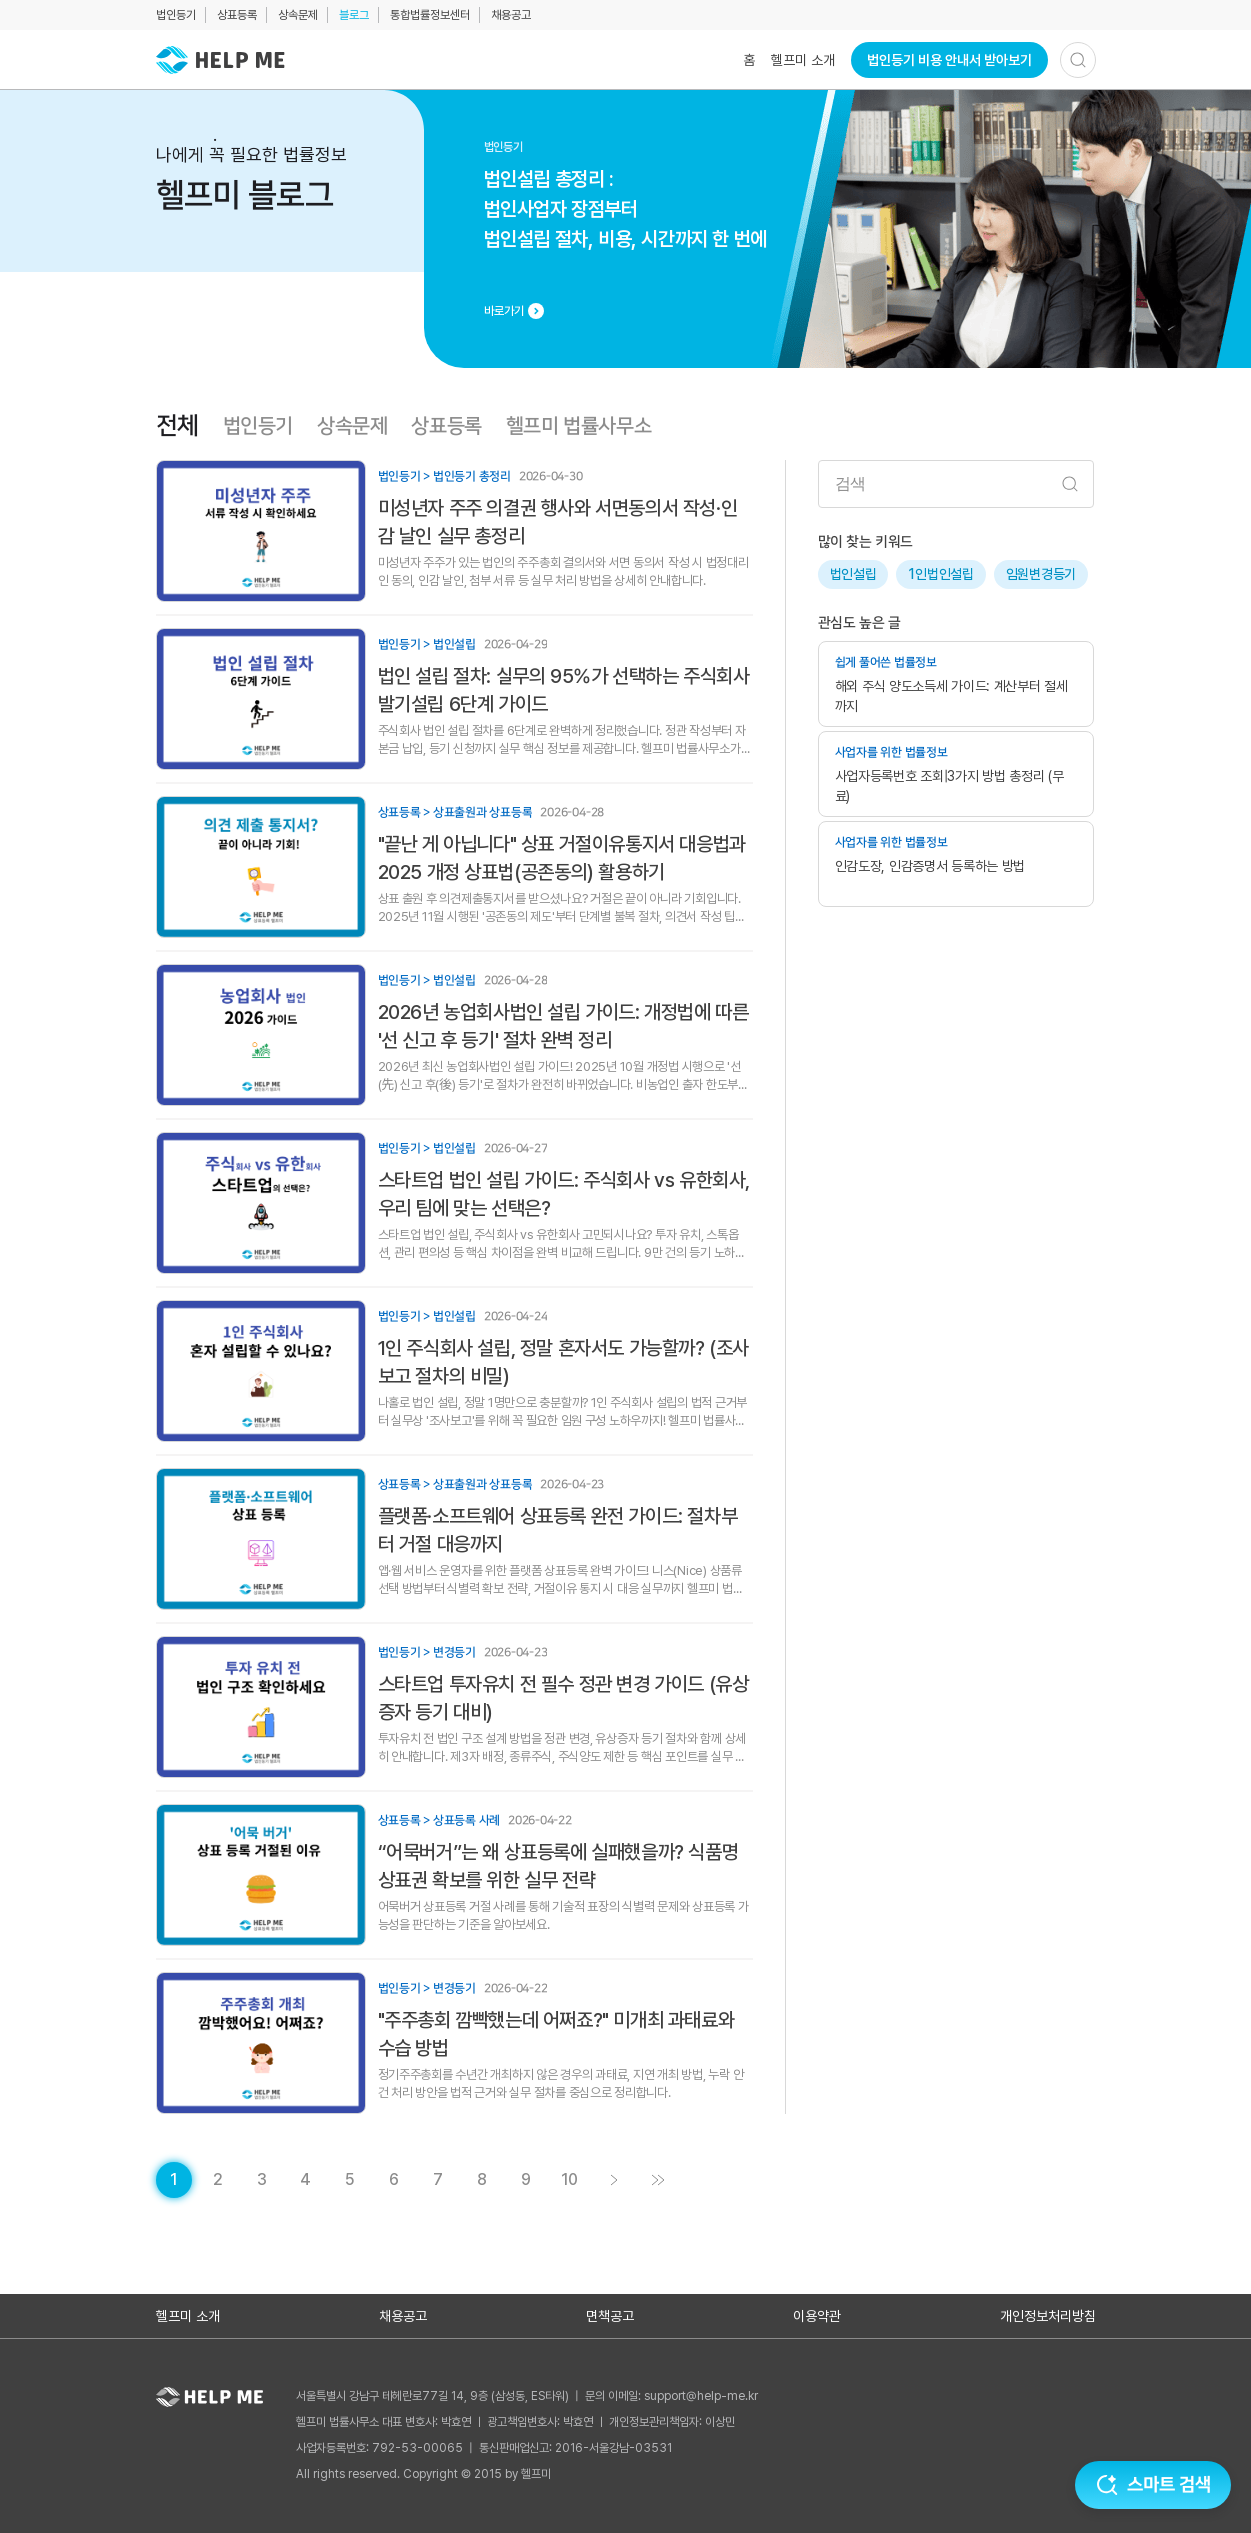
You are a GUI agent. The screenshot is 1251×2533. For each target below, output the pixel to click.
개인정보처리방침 (1048, 2316)
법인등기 (176, 15)
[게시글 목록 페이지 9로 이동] (526, 2180)
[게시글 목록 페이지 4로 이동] (306, 2180)
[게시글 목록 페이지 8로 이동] (482, 2180)
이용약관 (817, 2316)
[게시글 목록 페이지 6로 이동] (394, 2180)
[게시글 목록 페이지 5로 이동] (350, 2180)
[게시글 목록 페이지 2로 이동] (218, 2180)
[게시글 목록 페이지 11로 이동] (658, 2180)
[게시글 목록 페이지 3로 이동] (262, 2180)
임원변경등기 (1041, 574)
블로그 (354, 15)
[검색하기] (1078, 60)
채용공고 (511, 15)
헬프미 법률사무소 (578, 426)
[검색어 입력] (956, 484)
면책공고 (610, 2316)
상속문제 (298, 15)
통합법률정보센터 (430, 15)
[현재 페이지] (174, 2180)
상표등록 (237, 15)
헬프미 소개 (803, 60)
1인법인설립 (940, 574)
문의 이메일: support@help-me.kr (671, 2396)
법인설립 (853, 574)
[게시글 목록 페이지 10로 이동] (570, 2180)
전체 (177, 426)
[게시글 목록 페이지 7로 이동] (438, 2180)
